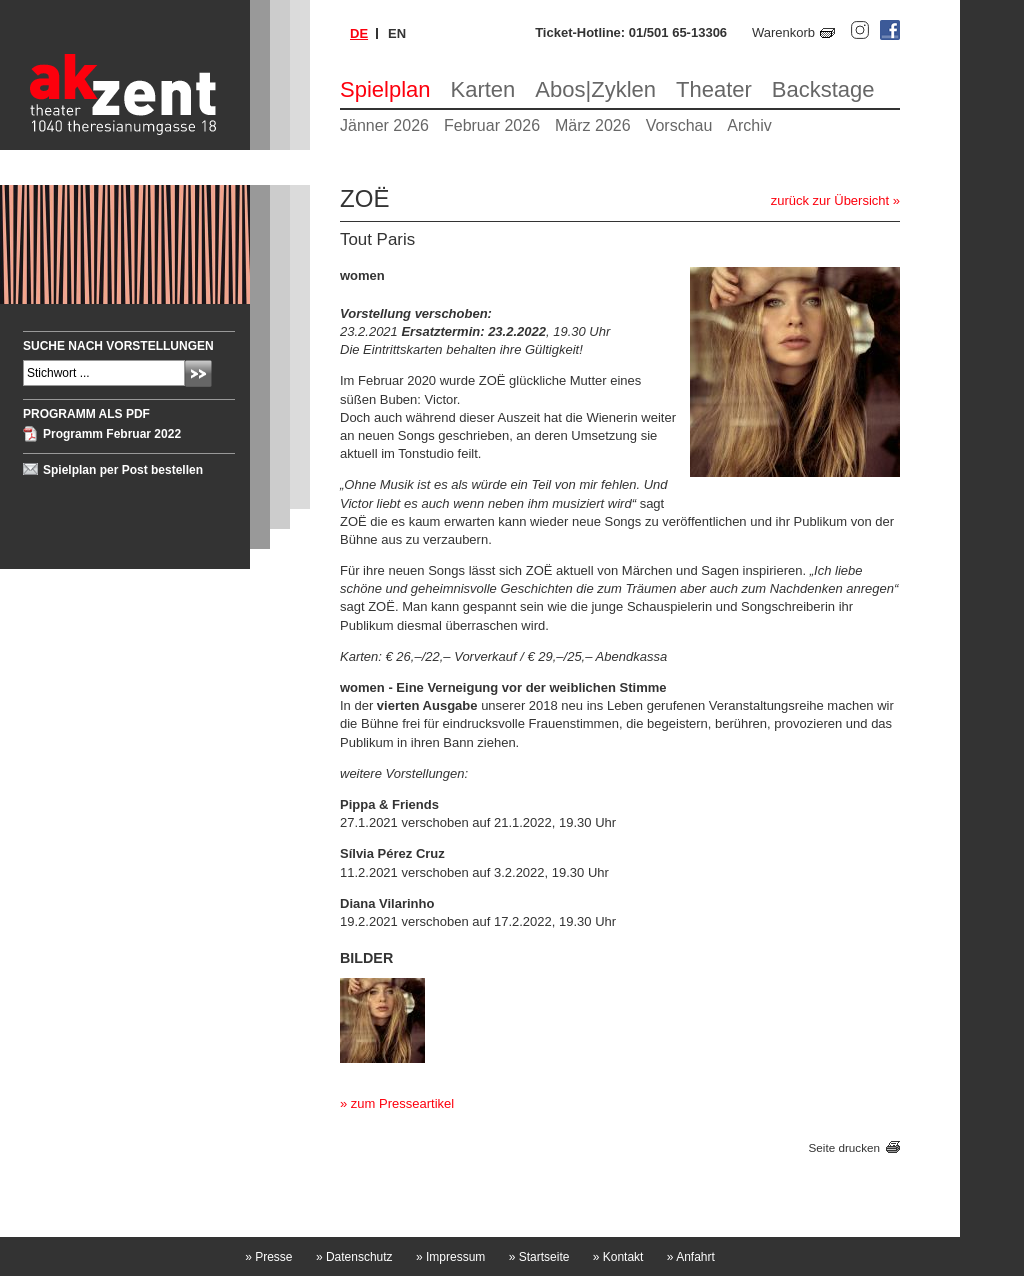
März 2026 (593, 125)
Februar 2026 (492, 125)
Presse (268, 1257)
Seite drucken (844, 1147)
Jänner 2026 (384, 125)
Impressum (450, 1257)
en (397, 33)
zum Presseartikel (402, 1103)
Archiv (749, 125)
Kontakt (618, 1257)
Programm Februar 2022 (112, 434)
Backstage (823, 89)
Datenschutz (354, 1257)
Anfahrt (691, 1257)
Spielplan (385, 89)
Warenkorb (783, 32)
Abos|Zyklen (595, 89)
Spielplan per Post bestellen (123, 470)
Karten (483, 89)
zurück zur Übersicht (830, 200)
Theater (714, 89)
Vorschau (679, 125)
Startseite (539, 1257)
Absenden (198, 373)
